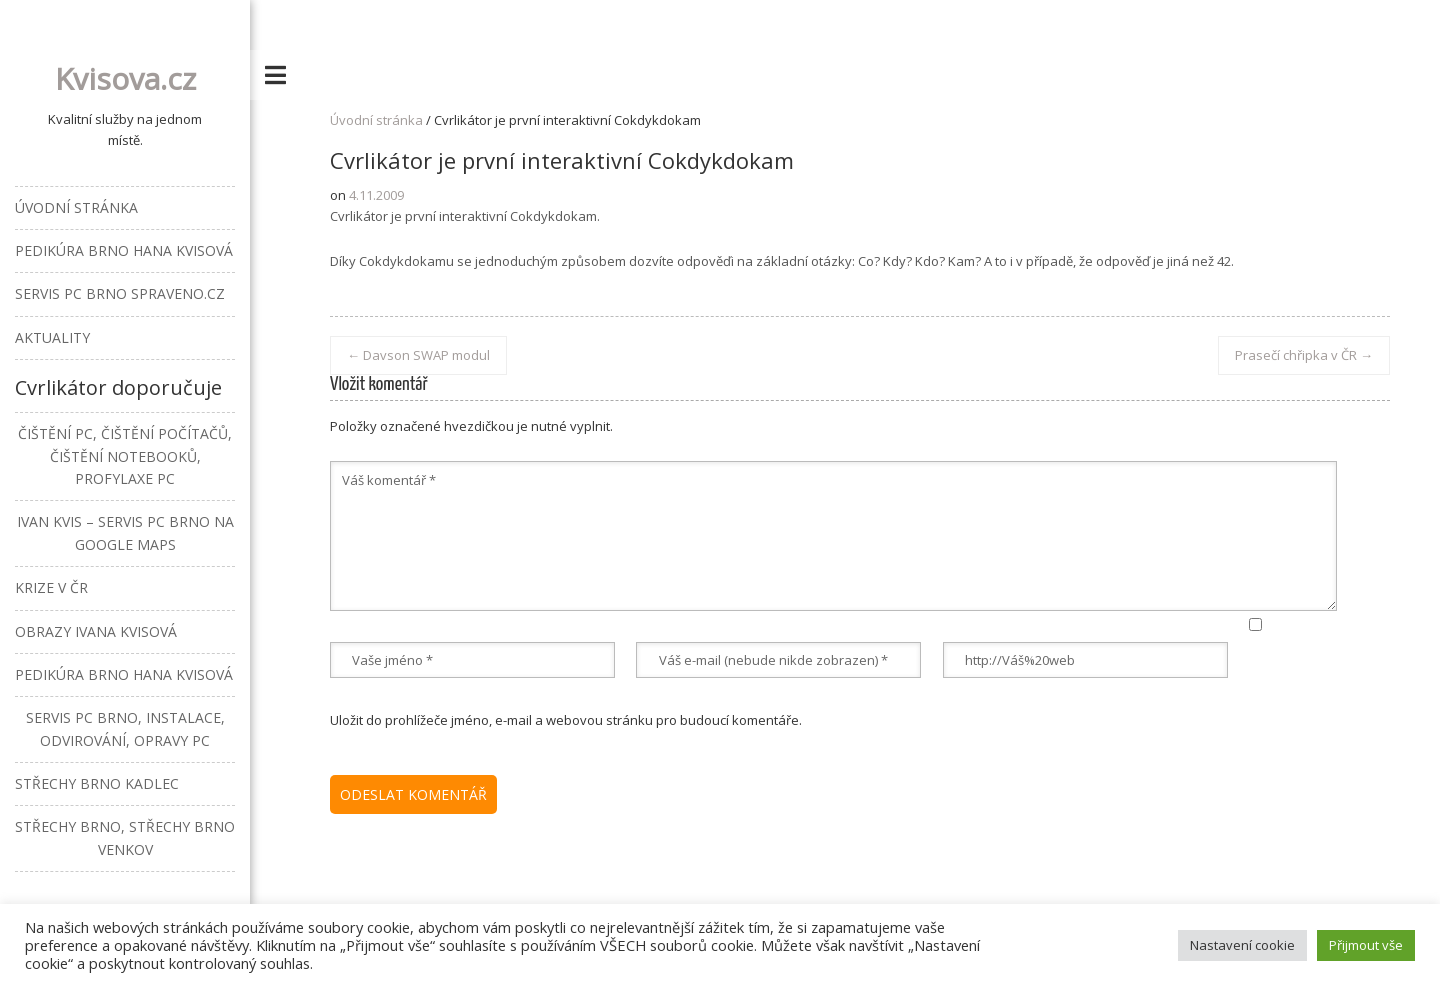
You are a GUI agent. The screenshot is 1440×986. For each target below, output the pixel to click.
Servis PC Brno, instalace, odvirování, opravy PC (125, 728)
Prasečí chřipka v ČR (1304, 355)
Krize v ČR (51, 587)
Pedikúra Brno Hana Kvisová (124, 250)
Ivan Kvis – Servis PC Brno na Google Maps (125, 532)
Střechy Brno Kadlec (97, 783)
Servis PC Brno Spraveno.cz (120, 293)
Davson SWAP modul (418, 355)
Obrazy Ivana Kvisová (96, 631)
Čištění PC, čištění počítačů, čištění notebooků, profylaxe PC (125, 456)
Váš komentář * (833, 536)
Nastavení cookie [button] (1242, 945)
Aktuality (52, 337)
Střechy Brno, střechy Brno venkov (125, 837)
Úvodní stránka (376, 120)
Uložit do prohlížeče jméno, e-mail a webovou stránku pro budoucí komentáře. (566, 720)
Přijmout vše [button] (1366, 945)
